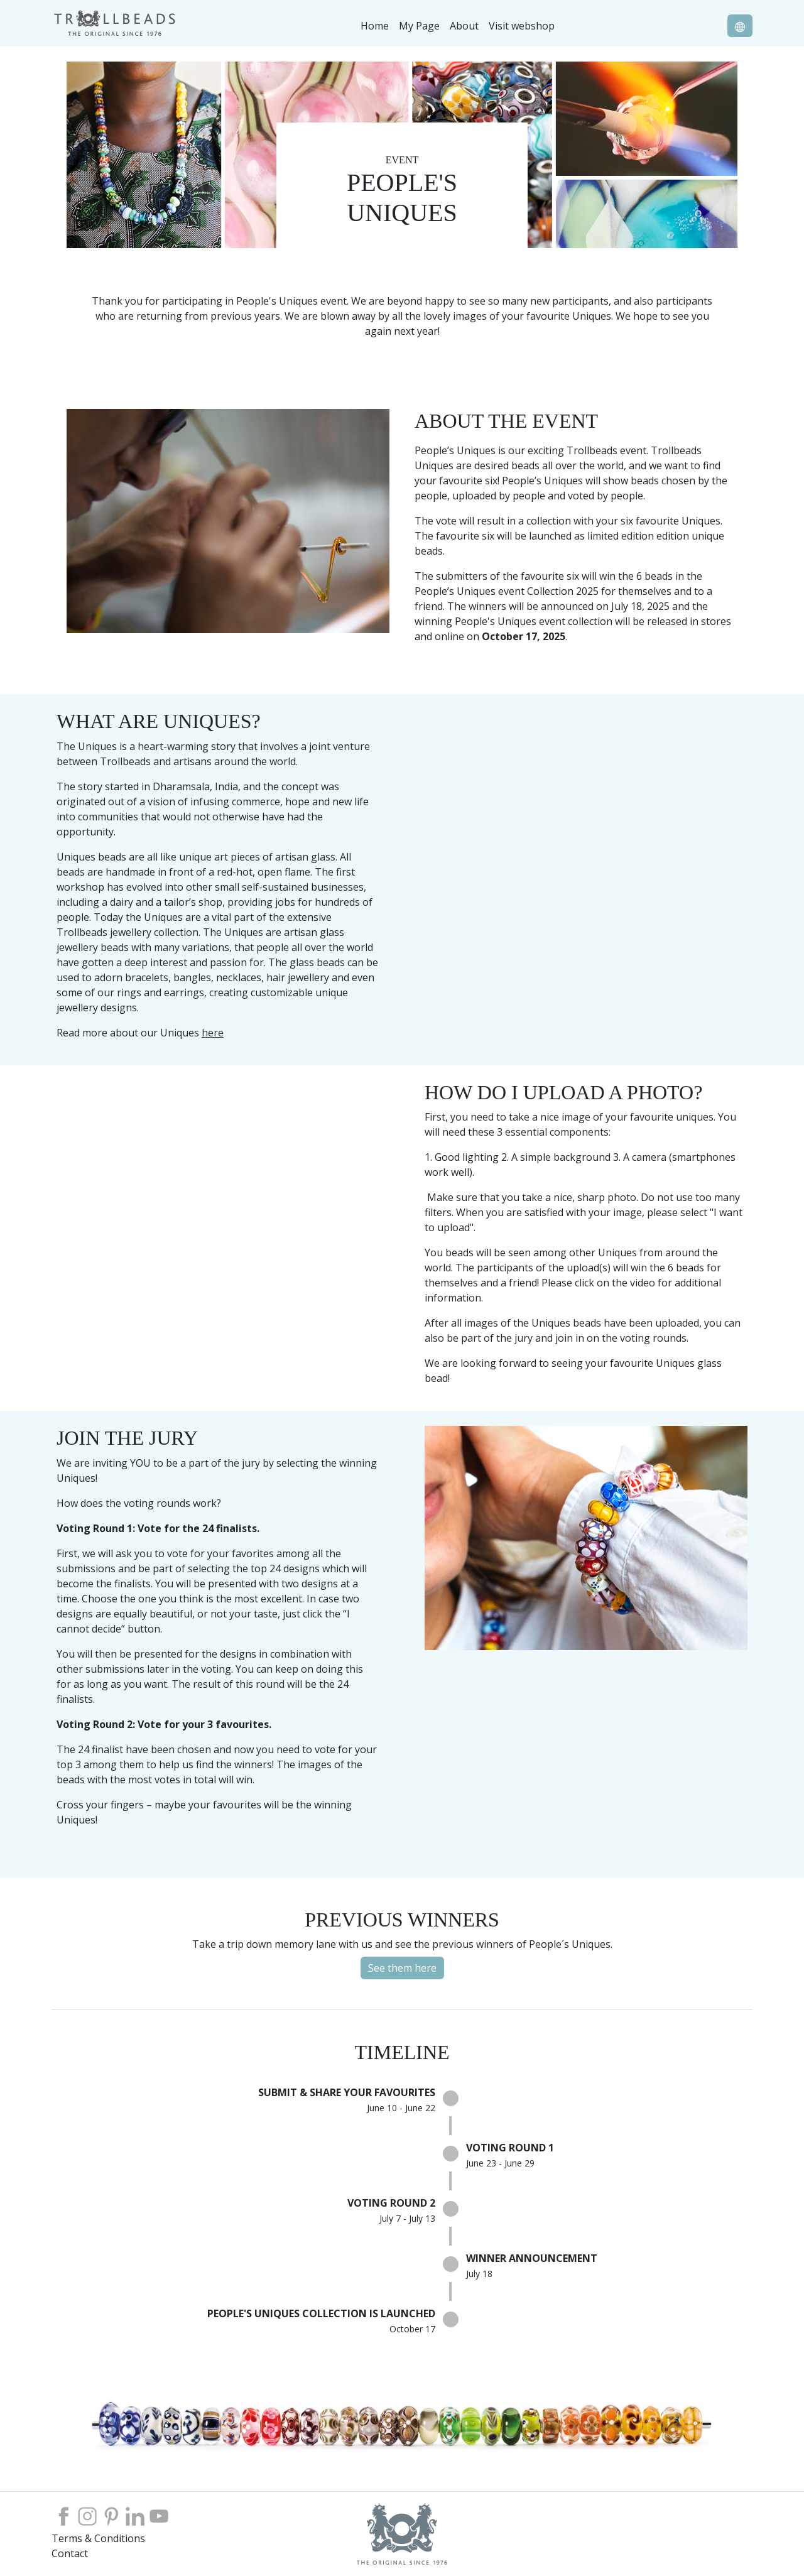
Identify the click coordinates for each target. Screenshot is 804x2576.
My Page (419, 26)
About (464, 26)
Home (375, 26)
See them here (402, 1968)
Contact (70, 2553)
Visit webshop (522, 26)
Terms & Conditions (98, 2538)
